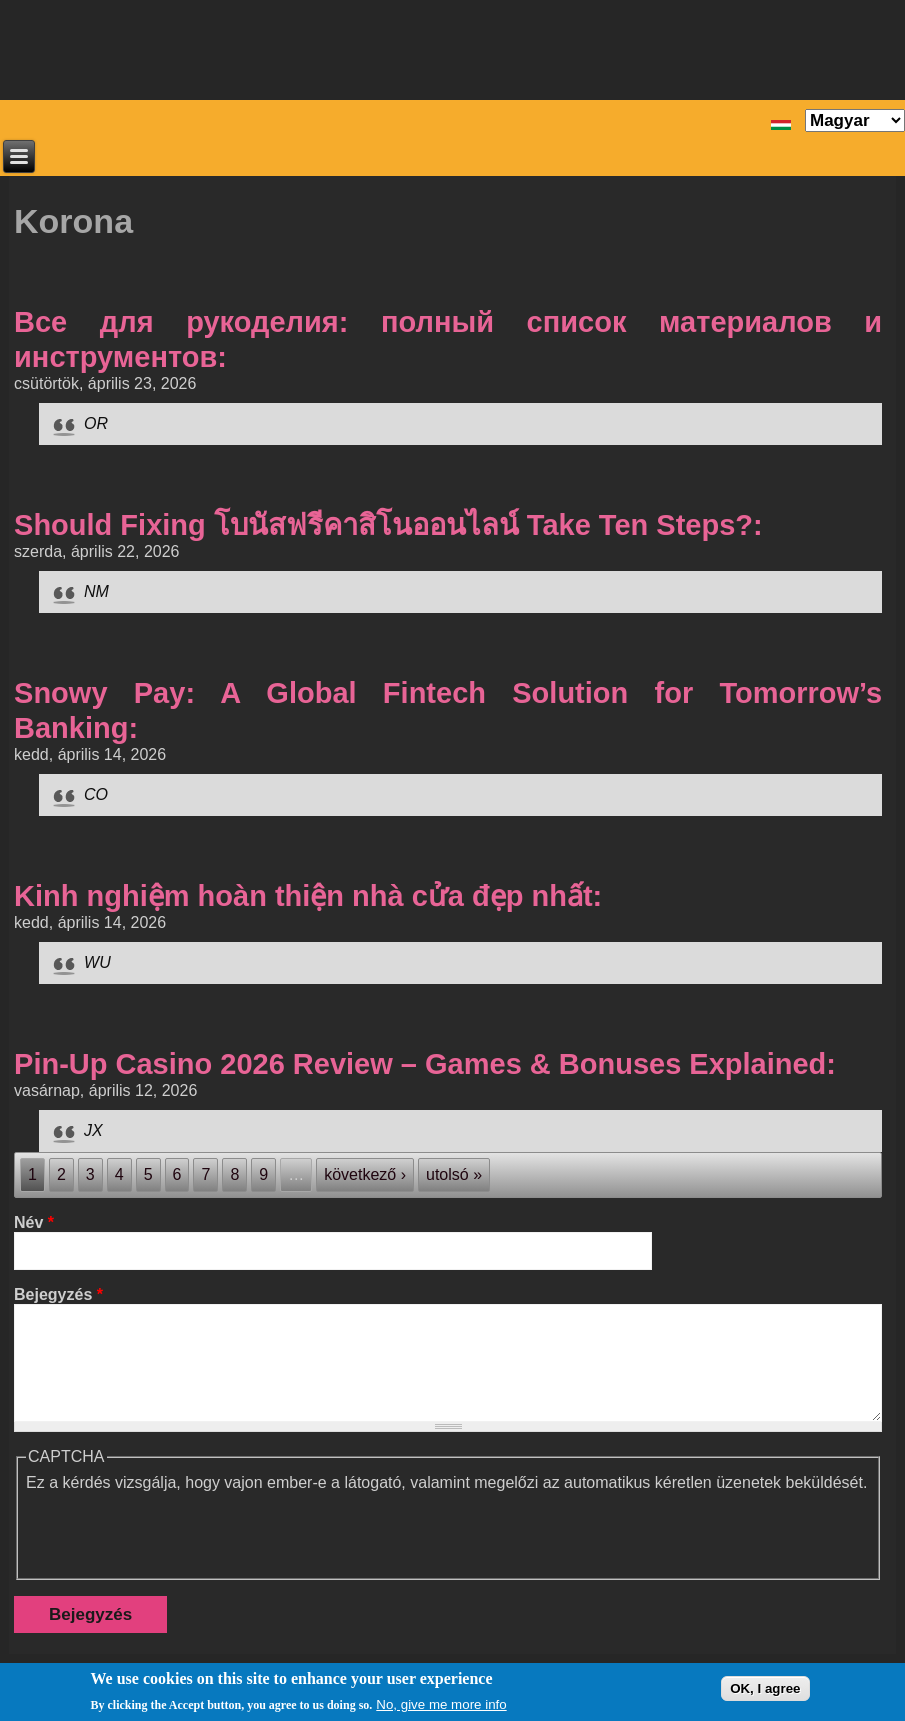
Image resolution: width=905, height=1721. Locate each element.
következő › (365, 1174)
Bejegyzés (58, 1294)
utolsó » (454, 1174)
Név (34, 1222)
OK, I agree (765, 1688)
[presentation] (178, 1531)
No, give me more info (441, 1704)
